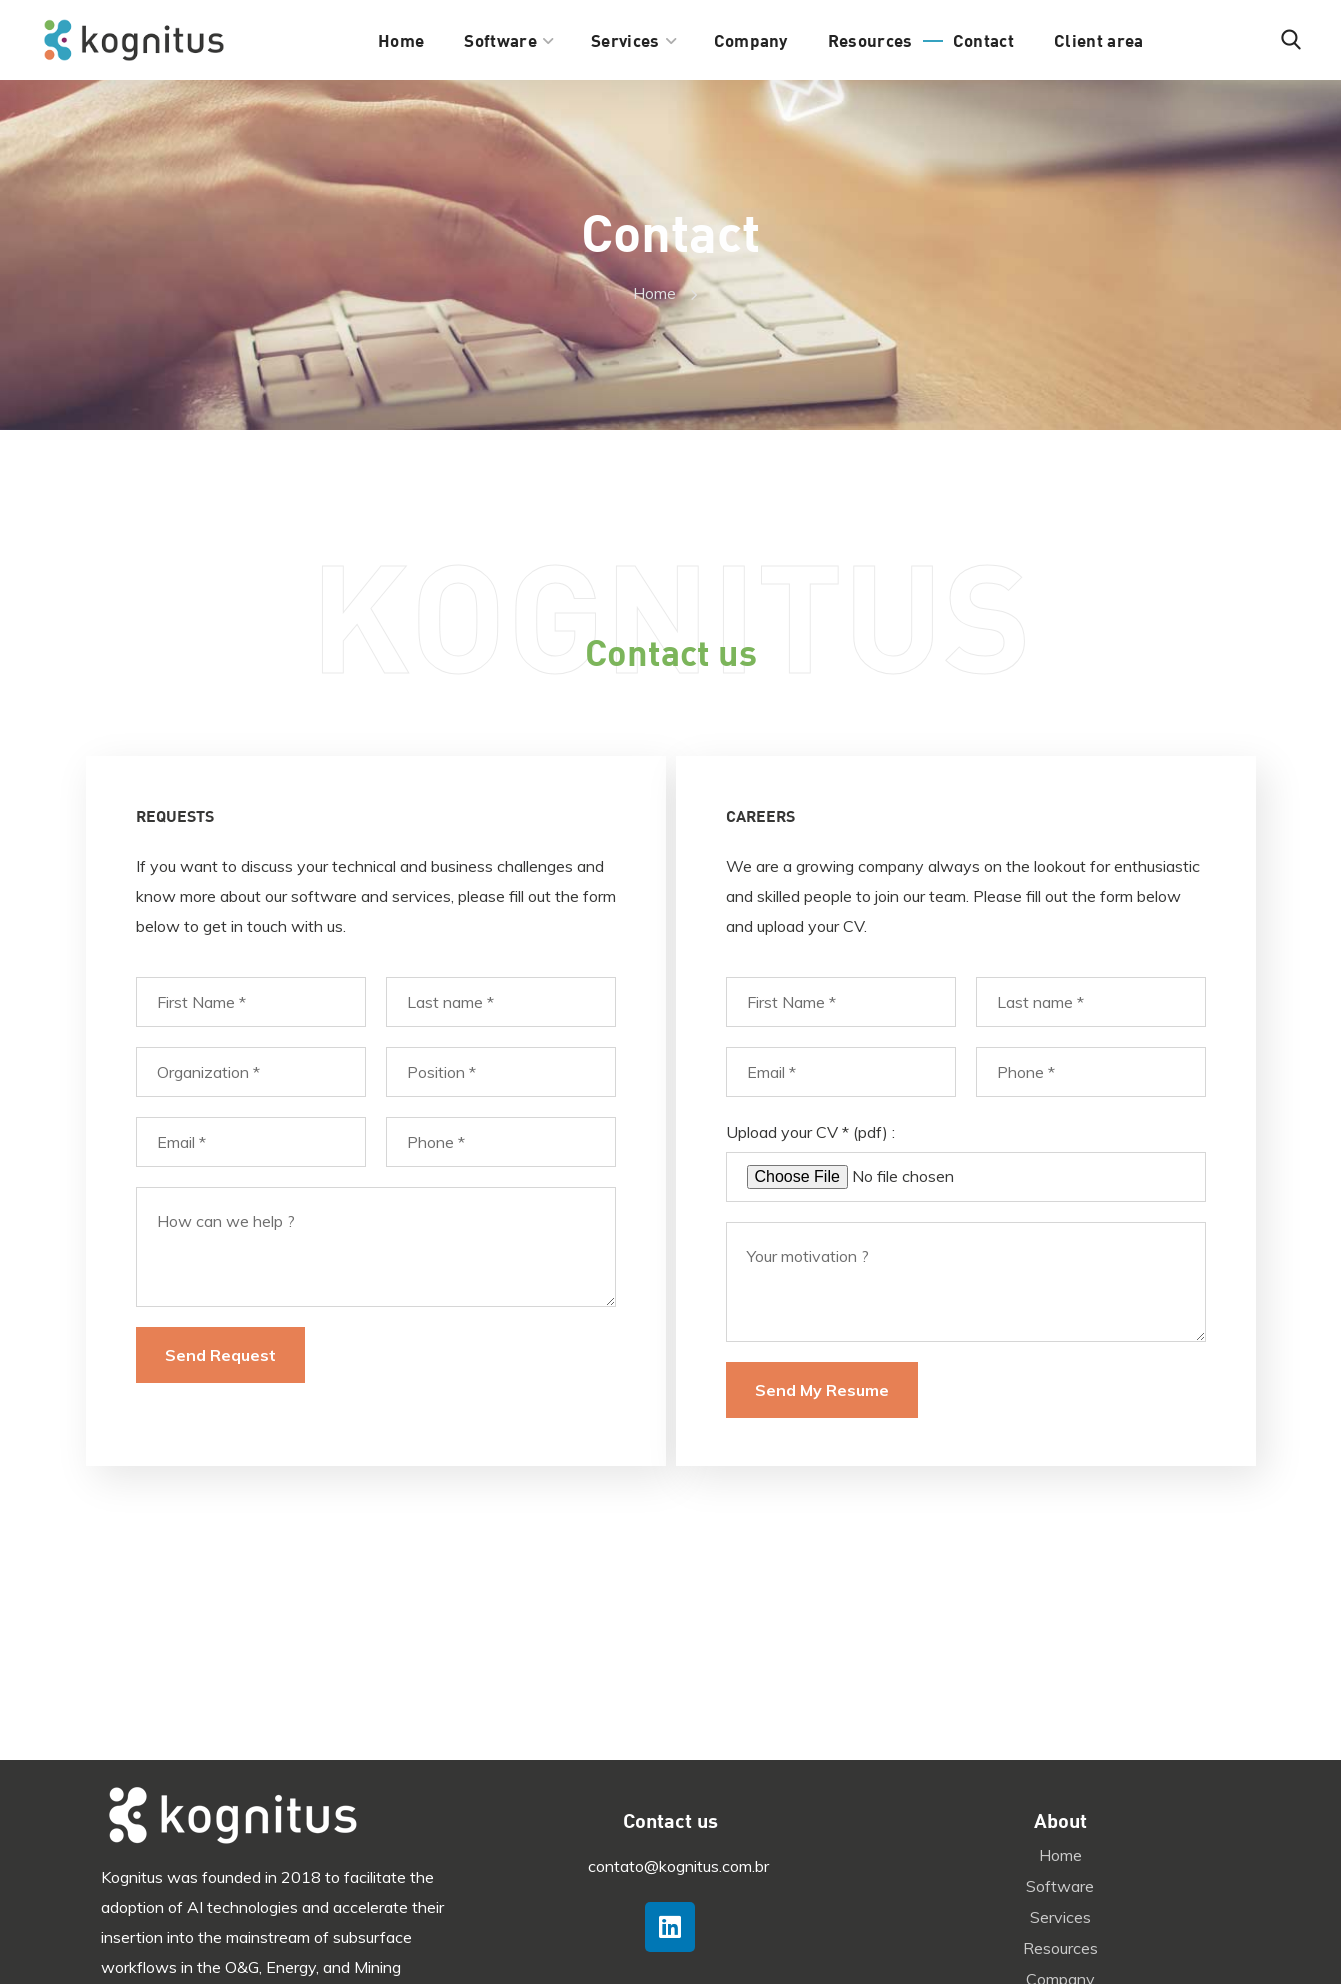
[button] (1291, 40)
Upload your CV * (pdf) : (810, 1132)
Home (654, 293)
